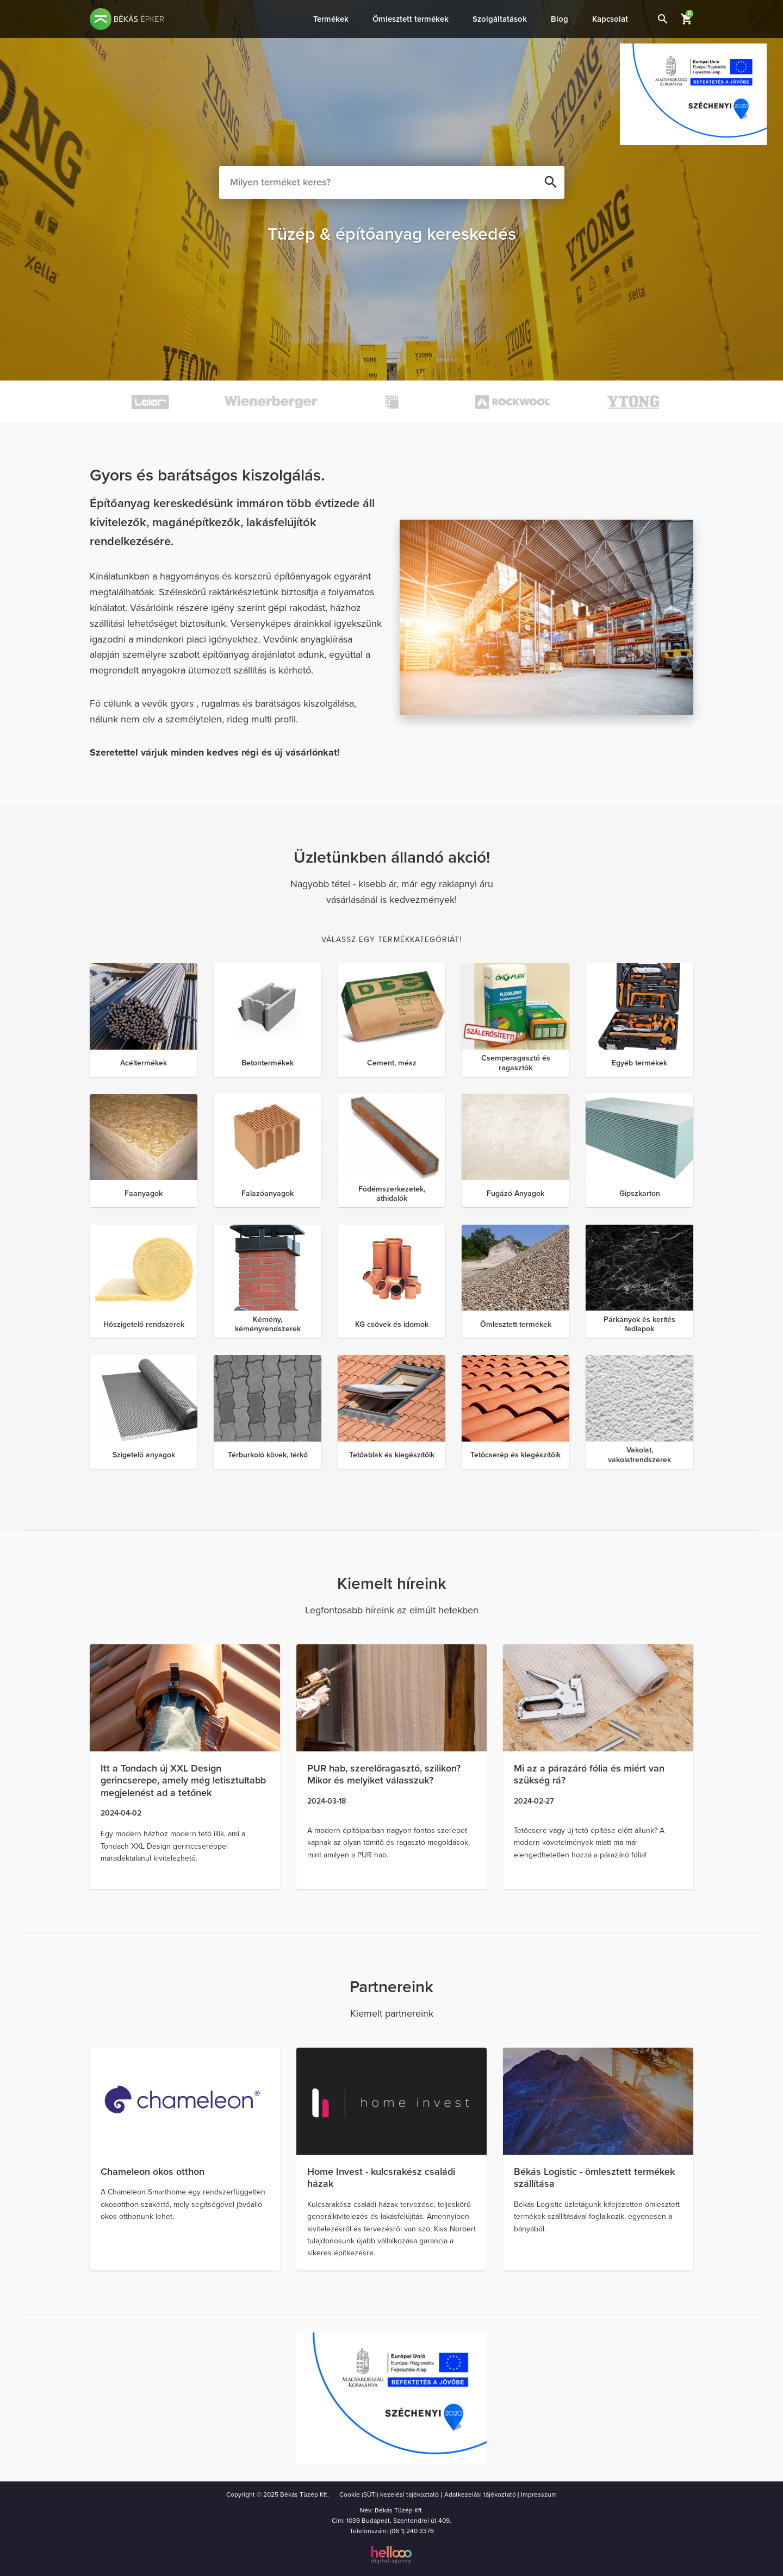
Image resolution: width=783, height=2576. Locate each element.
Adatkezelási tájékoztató (480, 2494)
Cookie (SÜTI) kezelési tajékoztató (389, 2494)
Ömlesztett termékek (410, 19)
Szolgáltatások (500, 19)
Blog (559, 19)
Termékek (331, 19)
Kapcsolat (610, 19)
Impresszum (539, 2494)
